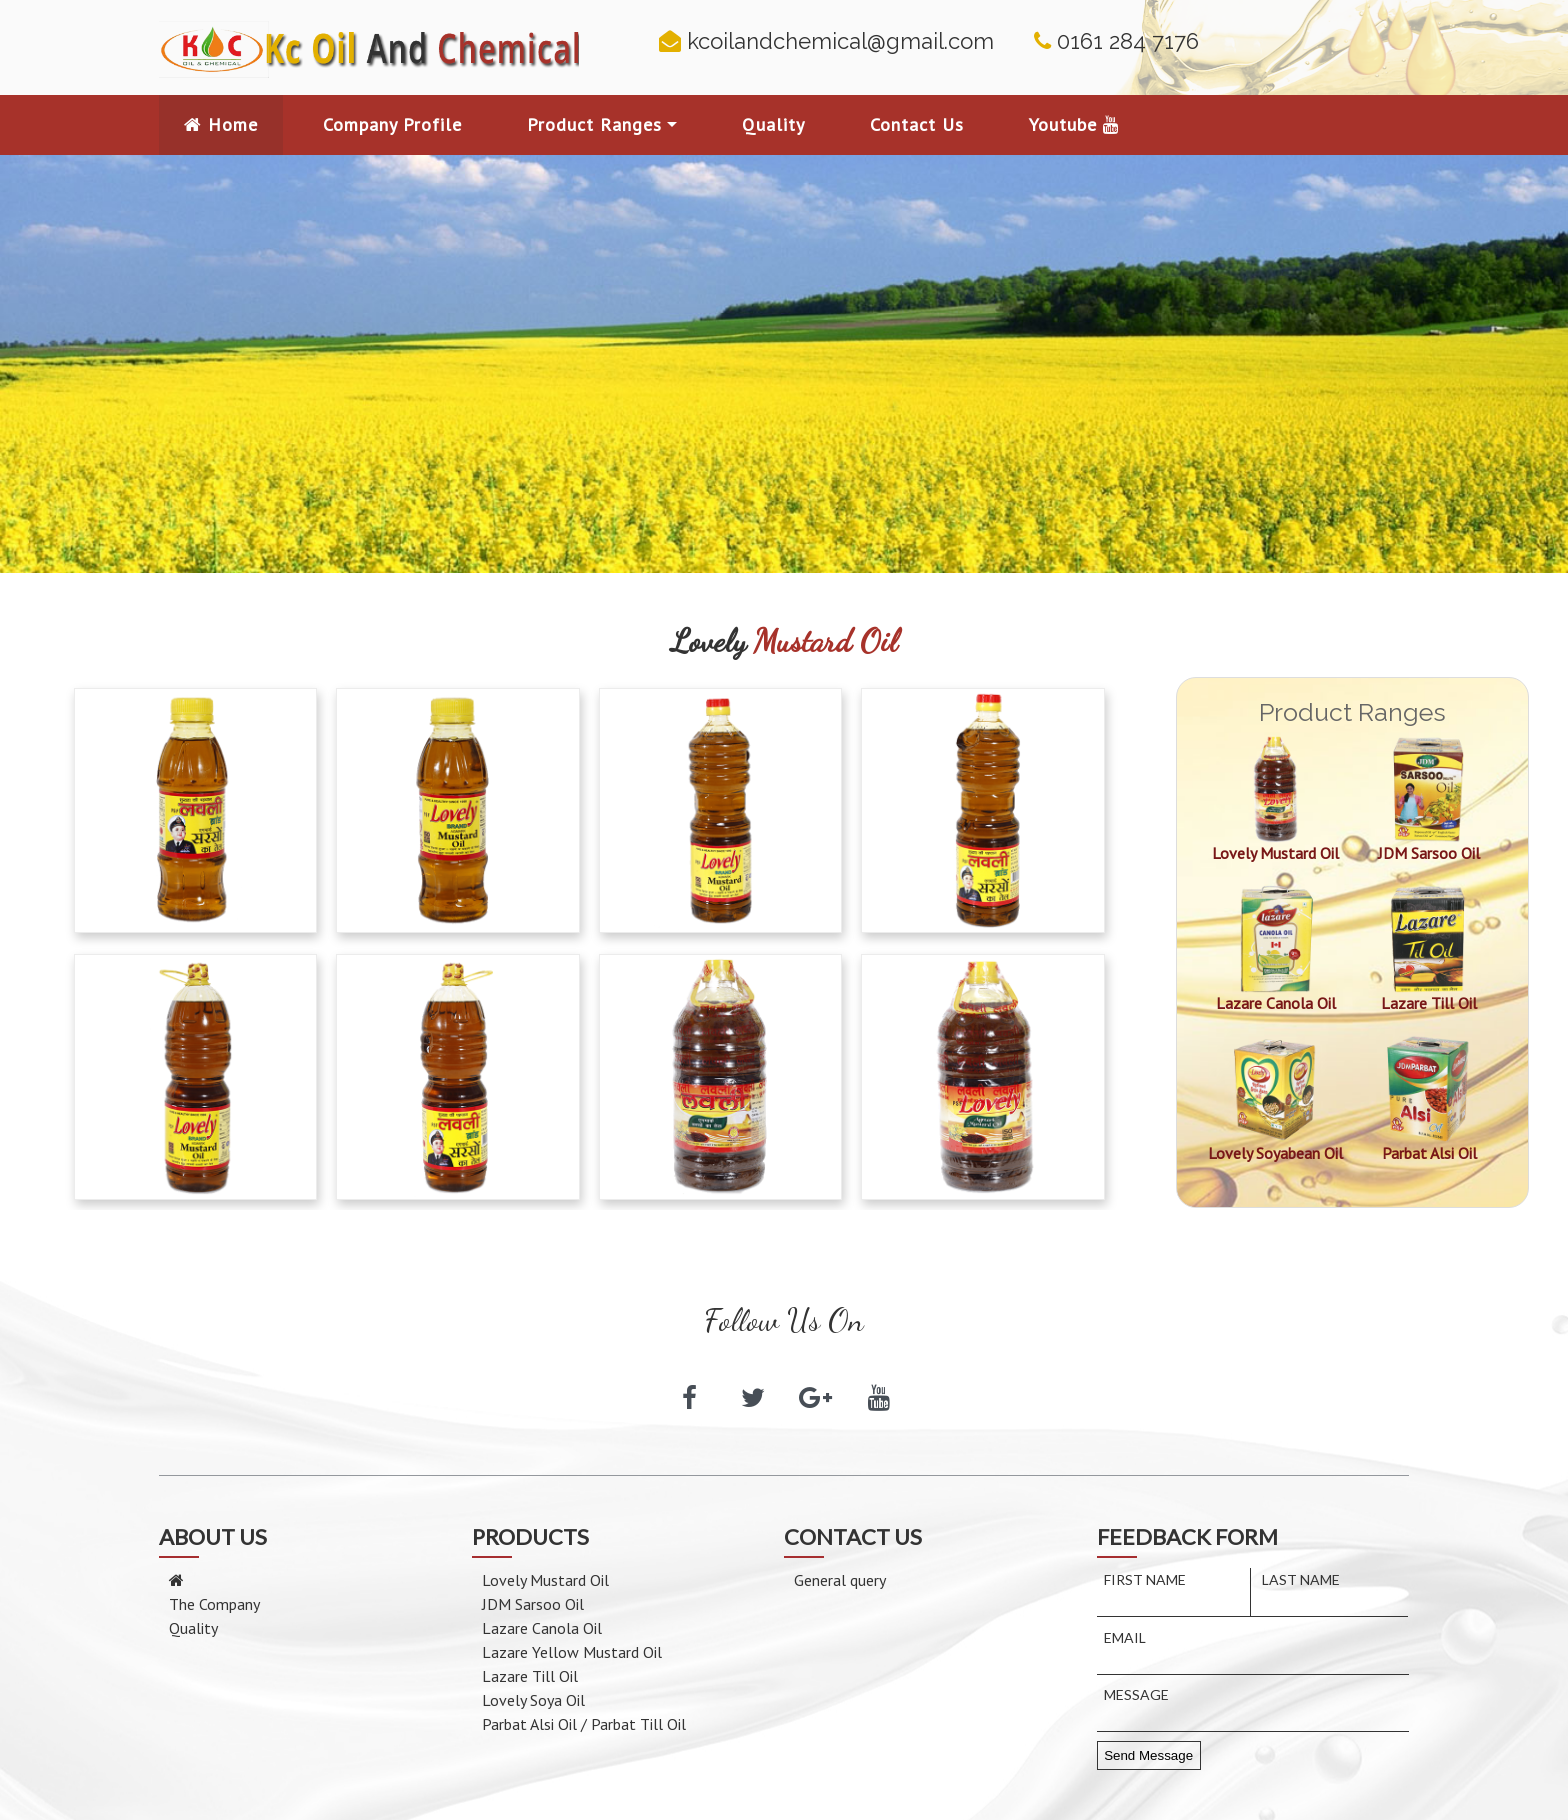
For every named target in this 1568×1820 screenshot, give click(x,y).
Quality (193, 1628)
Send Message (1148, 1755)
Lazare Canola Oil (542, 1628)
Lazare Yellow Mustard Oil (572, 1652)
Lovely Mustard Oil (545, 1580)
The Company (214, 1604)
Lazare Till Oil (530, 1676)
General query (840, 1580)
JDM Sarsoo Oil (533, 1604)
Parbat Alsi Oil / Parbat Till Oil (584, 1724)
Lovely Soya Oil (533, 1700)
